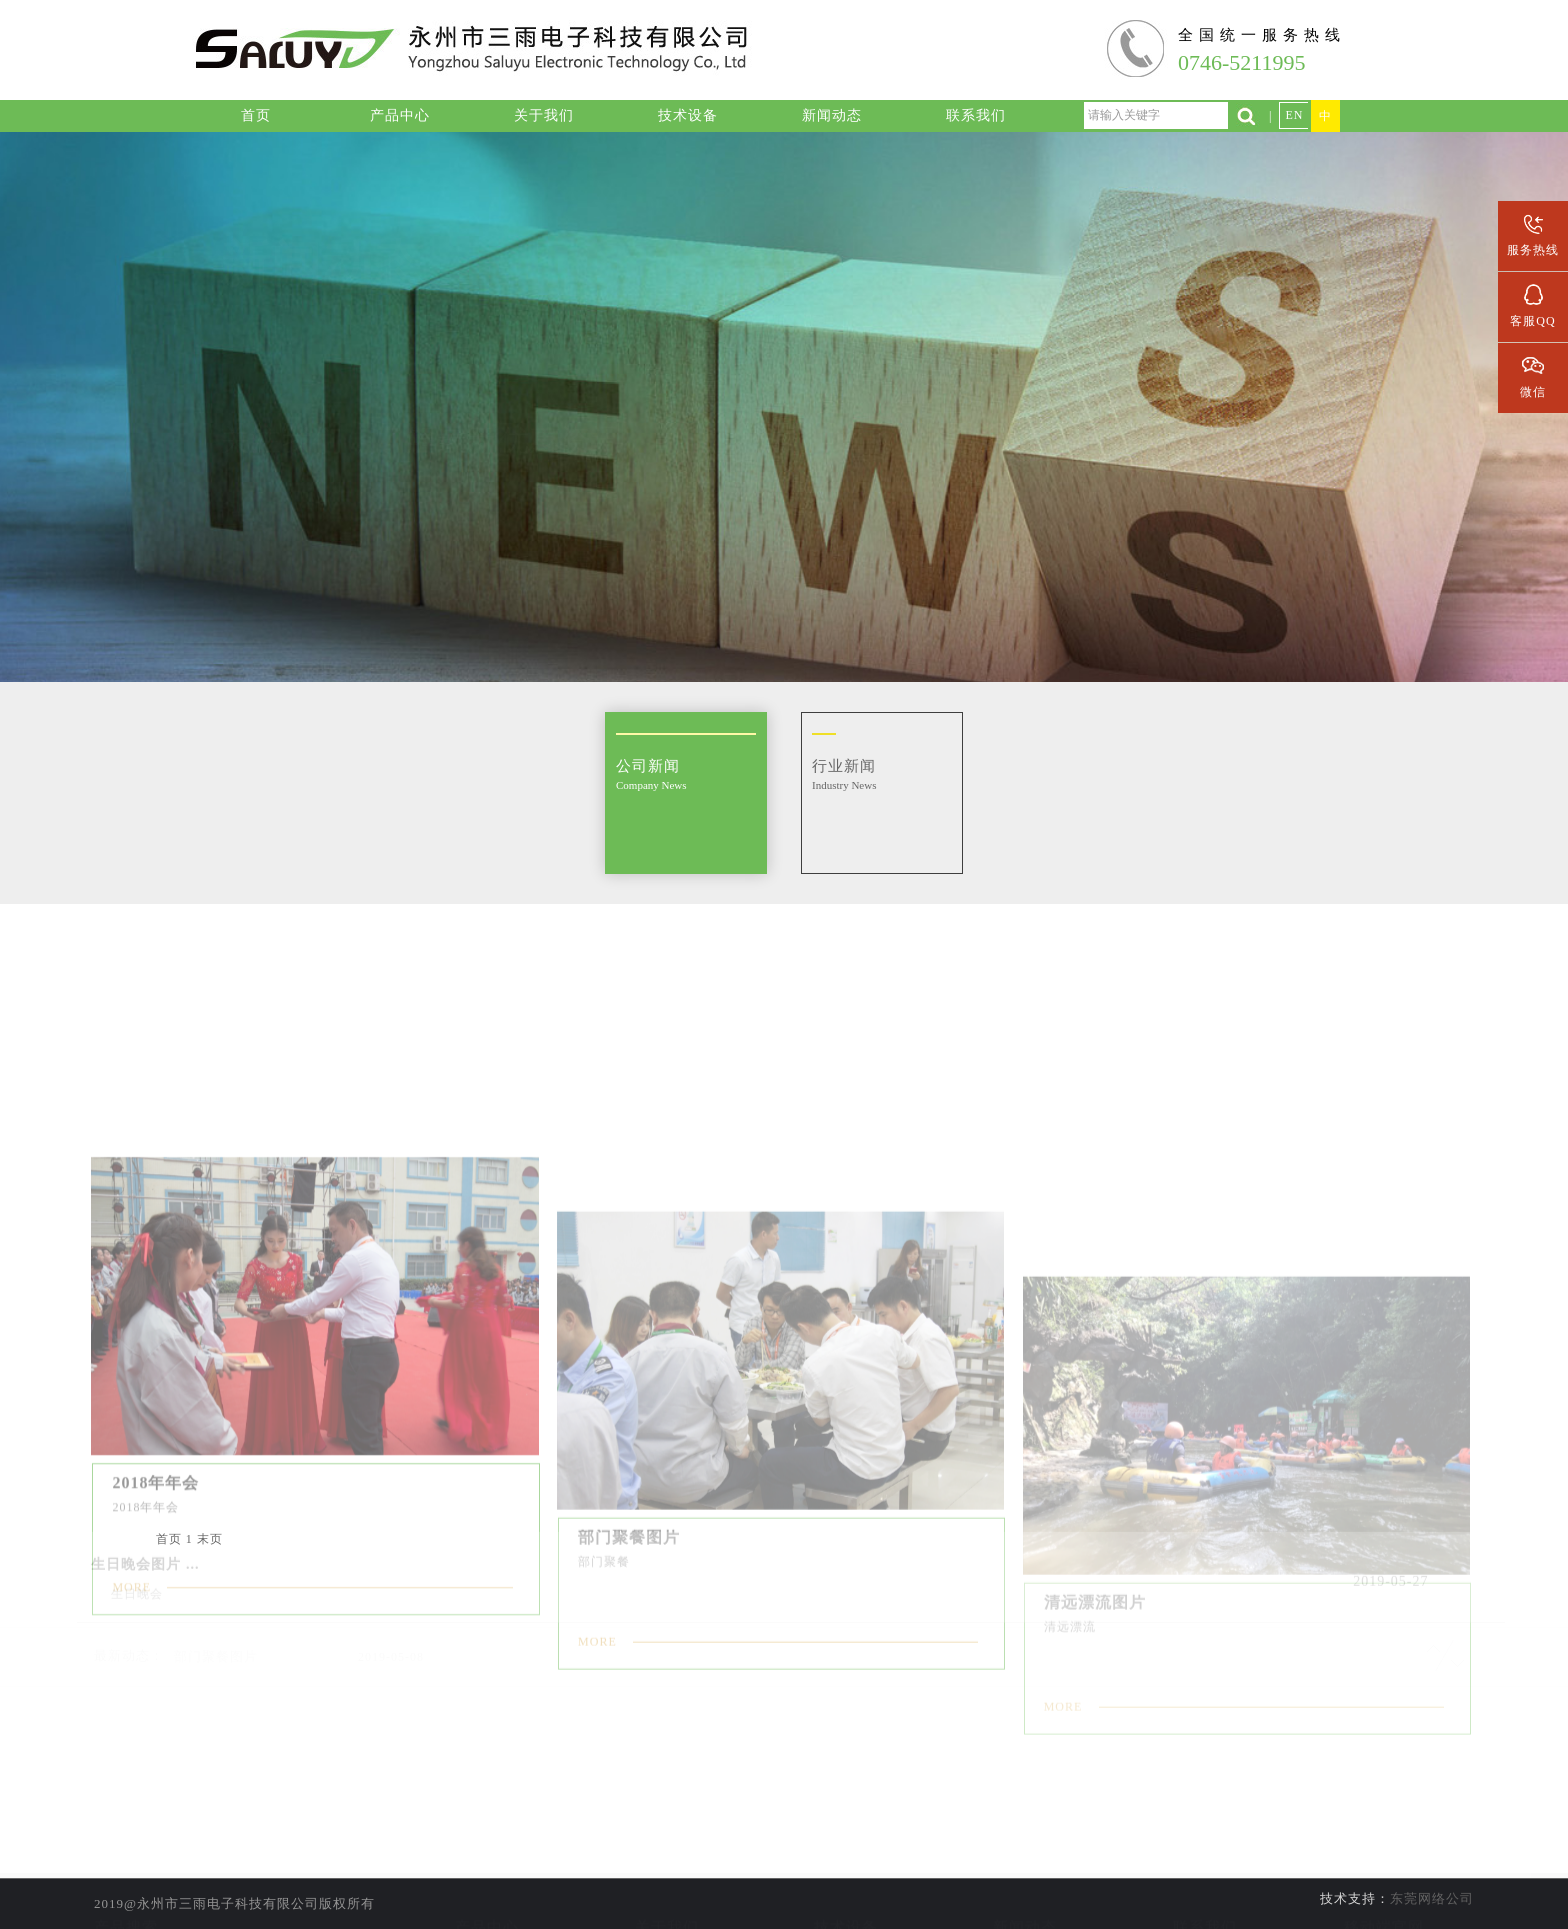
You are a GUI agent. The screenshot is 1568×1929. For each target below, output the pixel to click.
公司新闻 (1025, 1852)
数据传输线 (487, 1908)
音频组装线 (487, 1880)
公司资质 (667, 1880)
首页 (169, 1539)
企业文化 (667, 1908)
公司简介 (667, 1852)
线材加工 (487, 1852)
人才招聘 (1205, 1880)
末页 (210, 1539)
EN (1294, 115)
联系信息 (1205, 1852)
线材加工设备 (846, 1880)
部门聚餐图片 (216, 1628)
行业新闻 (1025, 1880)
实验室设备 (846, 1852)
